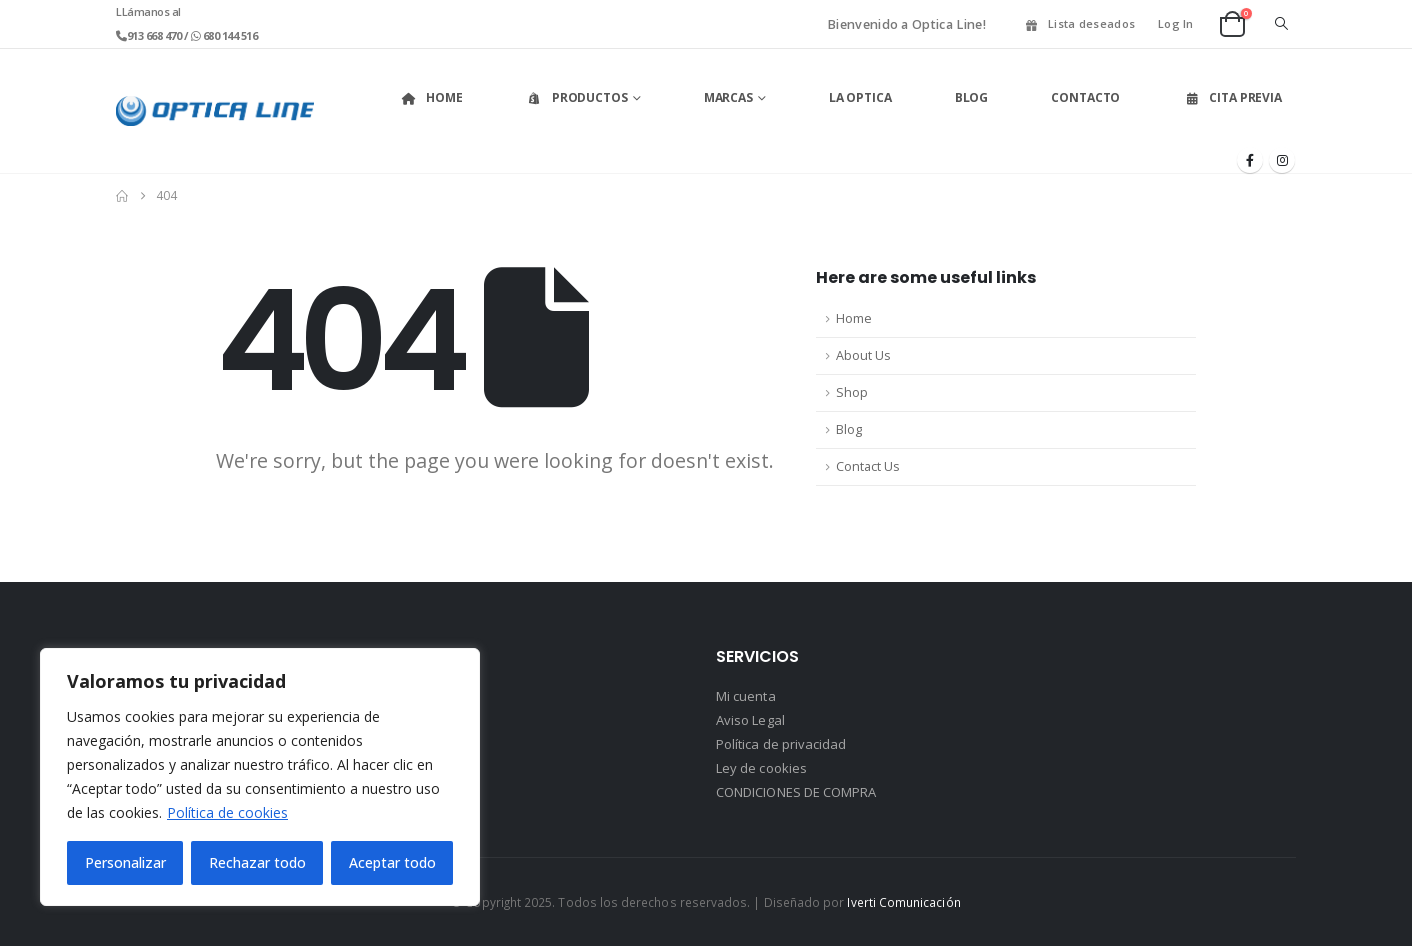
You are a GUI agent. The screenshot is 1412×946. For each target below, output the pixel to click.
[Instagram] (1282, 160)
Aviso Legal (750, 720)
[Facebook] (1250, 160)
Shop (852, 392)
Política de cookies (227, 812)
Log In (1176, 23)
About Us (863, 355)
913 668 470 (155, 35)
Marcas (728, 97)
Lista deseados (1078, 23)
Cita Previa (1232, 97)
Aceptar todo (392, 862)
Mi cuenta (746, 696)
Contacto (1085, 97)
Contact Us (868, 466)
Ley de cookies (761, 768)
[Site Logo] (215, 111)
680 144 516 (228, 35)
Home (431, 97)
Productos (577, 97)
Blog (972, 97)
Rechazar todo (257, 862)
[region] (260, 777)
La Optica (860, 97)
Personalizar (125, 862)
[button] (1281, 24)
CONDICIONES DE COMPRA (796, 792)
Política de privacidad (781, 744)
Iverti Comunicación (903, 902)
